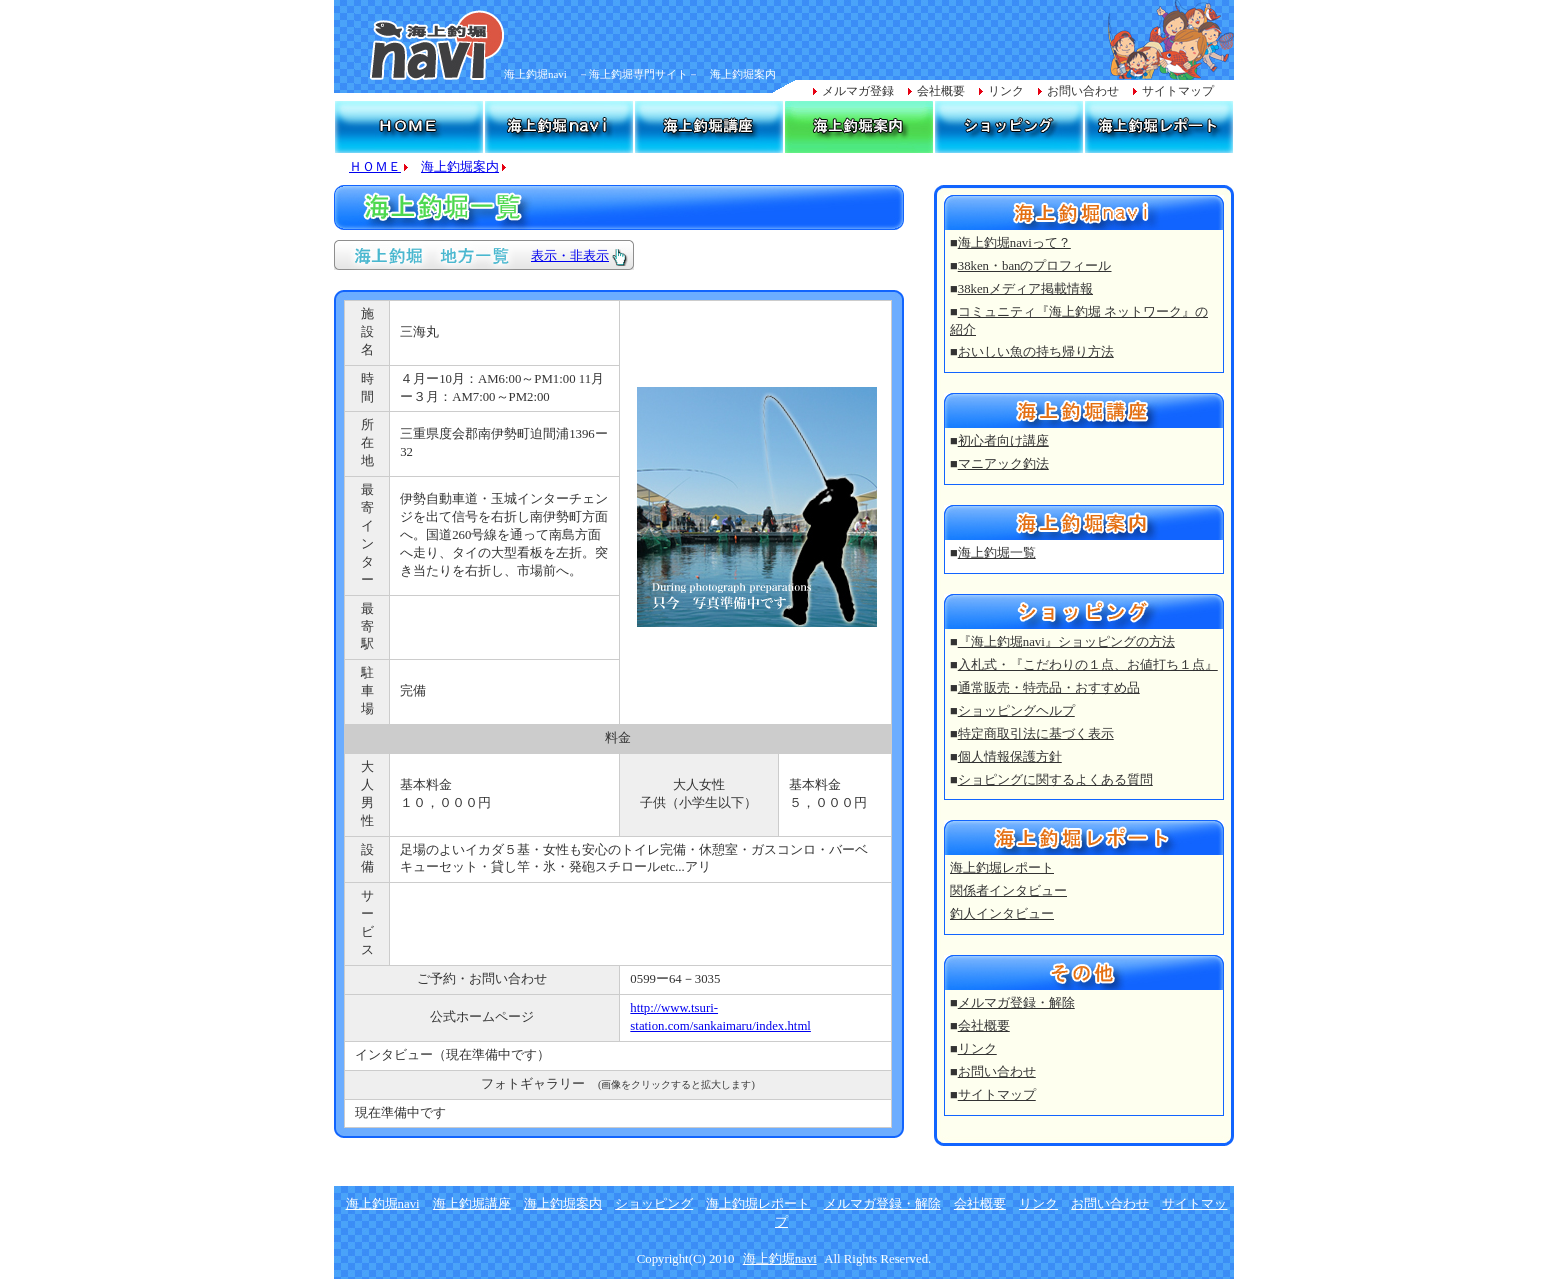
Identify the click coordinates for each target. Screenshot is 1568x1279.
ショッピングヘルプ (1016, 711)
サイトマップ (1178, 91)
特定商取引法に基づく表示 (1036, 734)
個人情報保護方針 (1010, 757)
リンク (1006, 91)
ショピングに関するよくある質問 (1055, 780)
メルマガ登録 (858, 91)
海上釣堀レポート (1002, 868)
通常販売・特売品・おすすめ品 (1049, 688)
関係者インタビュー (1008, 891)
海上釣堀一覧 (997, 553)
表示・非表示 (570, 256)
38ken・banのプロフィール (1035, 266)
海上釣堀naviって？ (1014, 243)
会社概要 (941, 91)
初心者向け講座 (1003, 441)
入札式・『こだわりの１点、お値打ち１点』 (1088, 665)
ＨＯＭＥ (375, 167)
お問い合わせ (1083, 91)
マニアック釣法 (1003, 464)
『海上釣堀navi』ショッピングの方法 (1066, 642)
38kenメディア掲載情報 (1025, 289)
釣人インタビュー (1002, 914)
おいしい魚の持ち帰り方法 (1036, 352)
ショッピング (654, 1204)
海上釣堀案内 (460, 167)
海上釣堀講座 (472, 1204)
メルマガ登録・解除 (1016, 1003)
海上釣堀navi (383, 1204)
